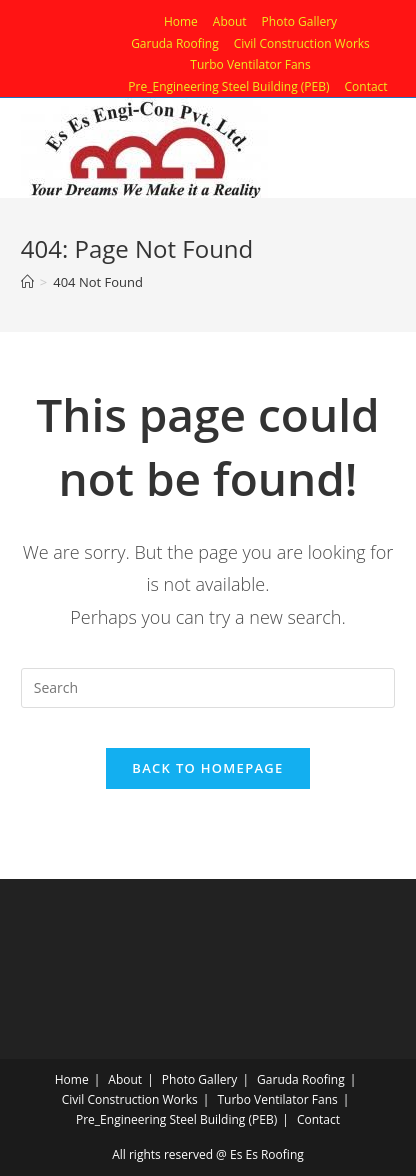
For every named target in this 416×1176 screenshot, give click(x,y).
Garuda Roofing (175, 43)
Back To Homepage (207, 768)
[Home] (27, 282)
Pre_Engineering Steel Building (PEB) (228, 86)
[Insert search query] (208, 688)
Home (181, 21)
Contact (366, 86)
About (230, 21)
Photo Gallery (300, 21)
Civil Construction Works (302, 43)
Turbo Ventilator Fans (250, 64)
